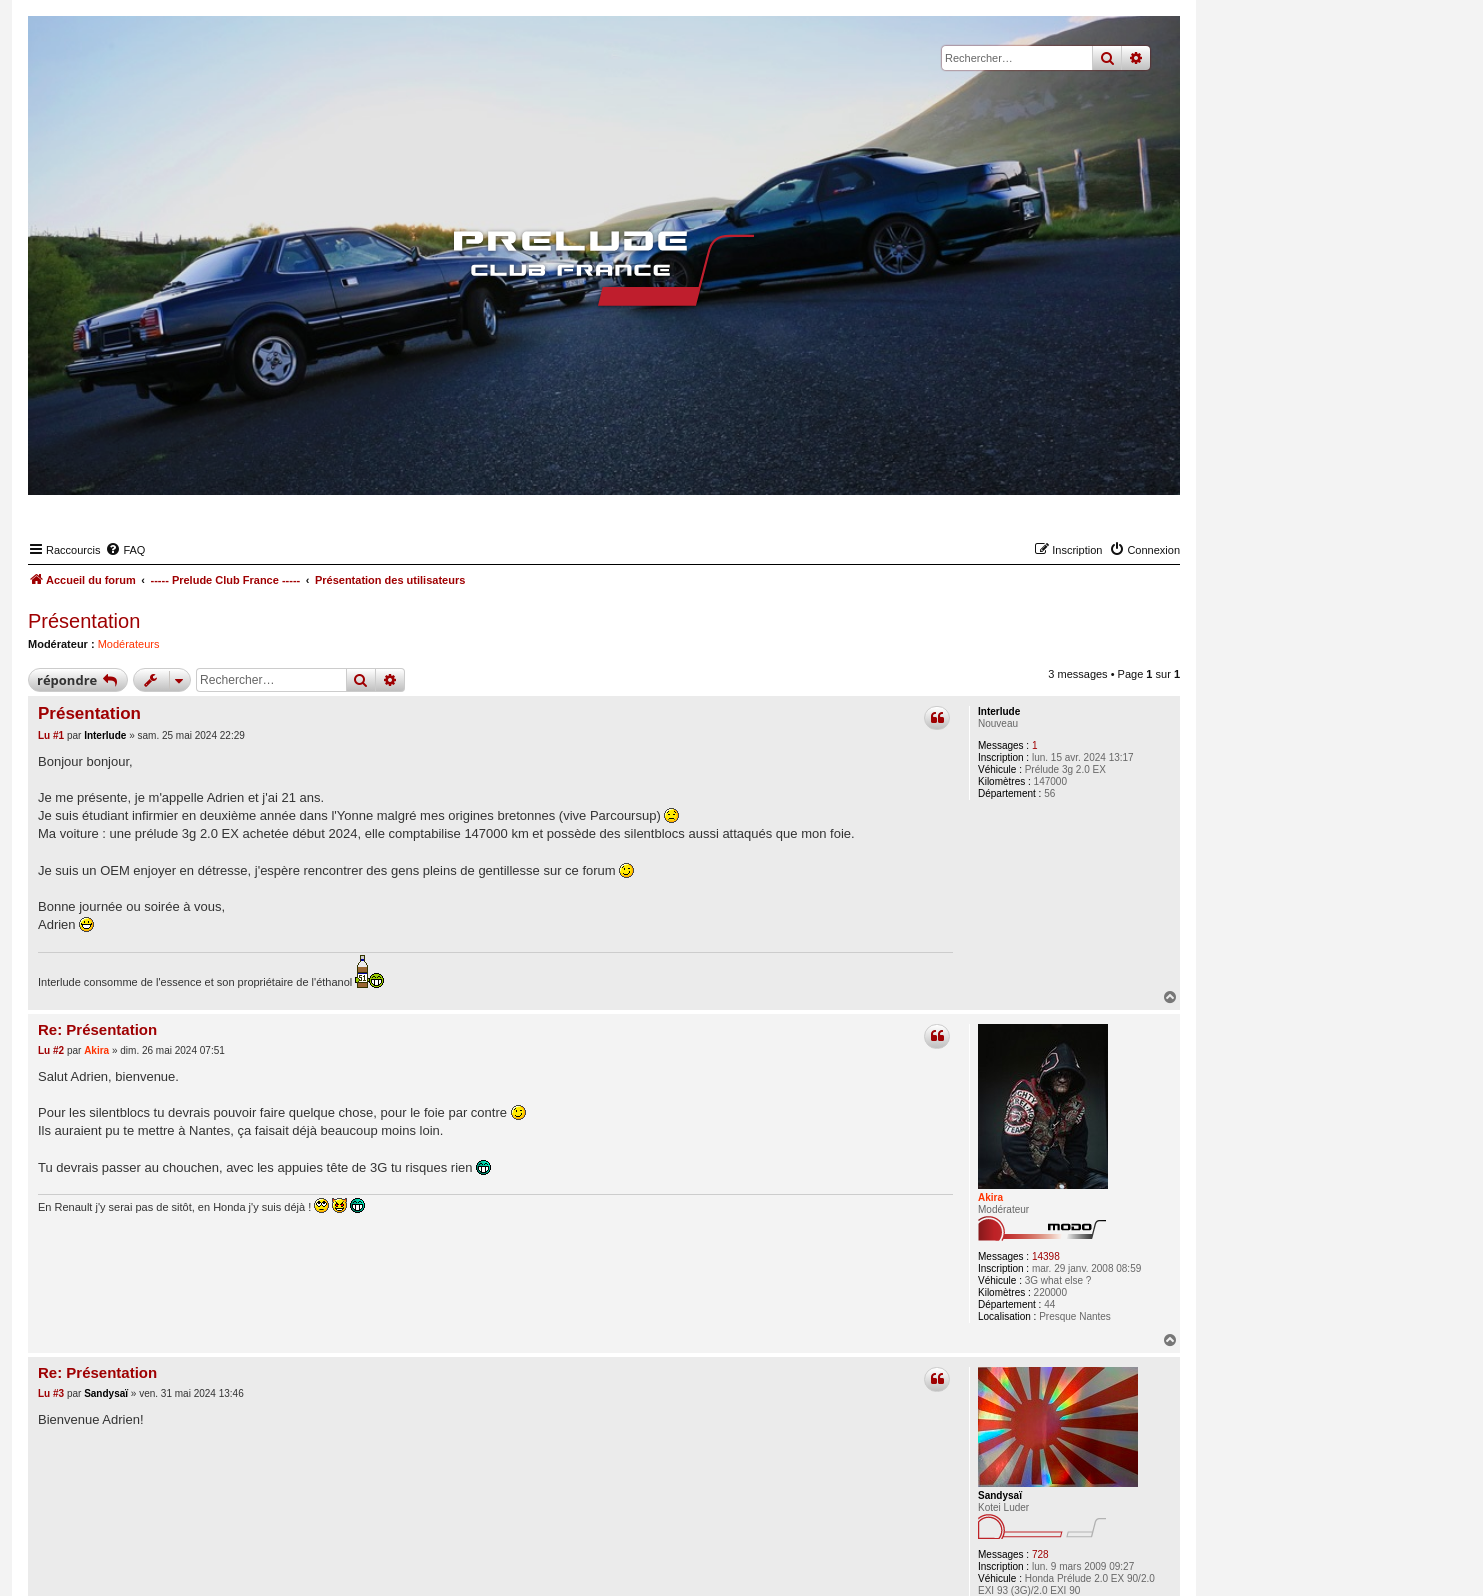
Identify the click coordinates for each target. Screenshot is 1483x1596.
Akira (990, 1197)
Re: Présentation (97, 1029)
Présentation (84, 621)
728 (1040, 1554)
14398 (1046, 1256)
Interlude (999, 711)
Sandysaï (1000, 1495)
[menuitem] (125, 550)
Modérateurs (129, 644)
